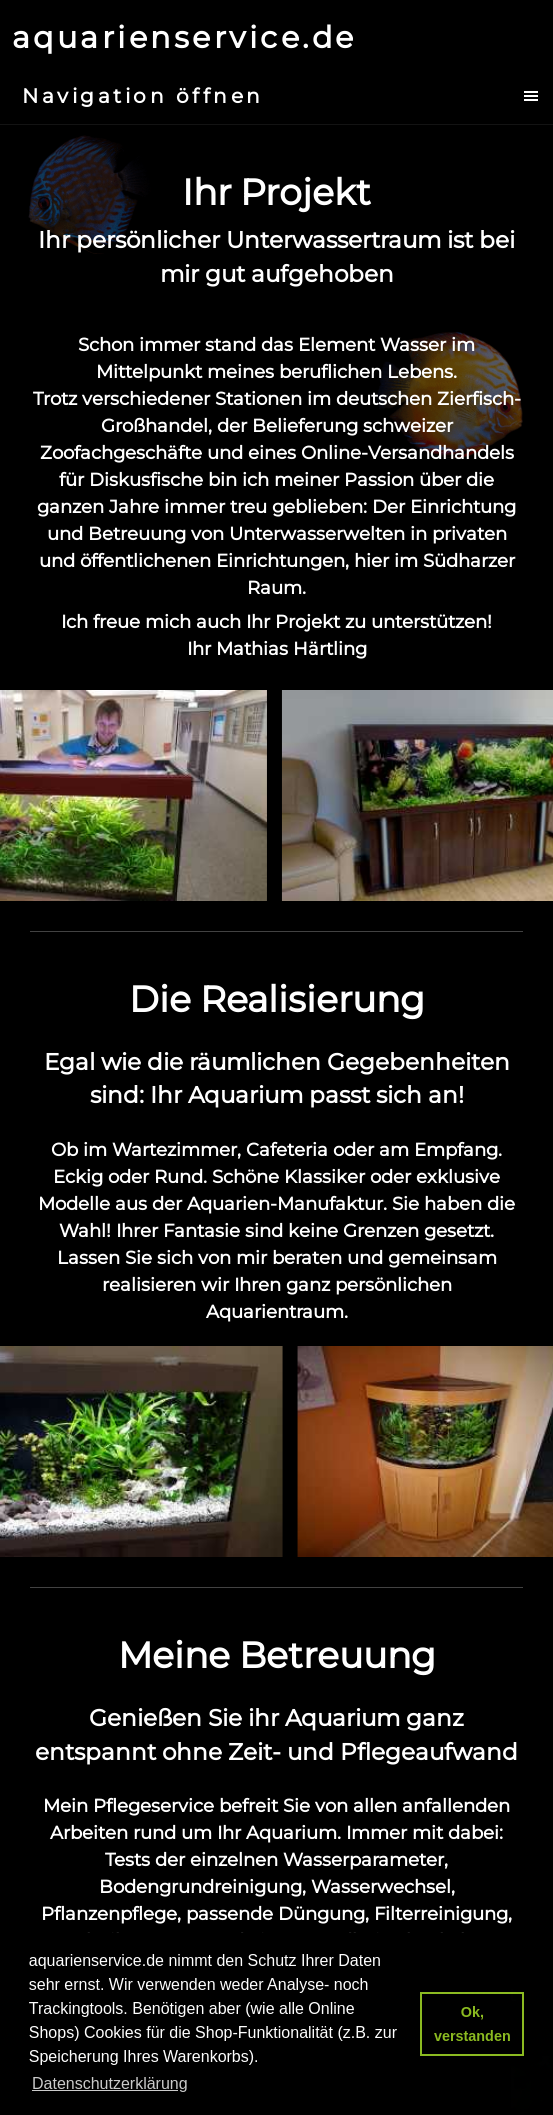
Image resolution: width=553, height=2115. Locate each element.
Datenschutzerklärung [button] (110, 2083)
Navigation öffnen (143, 96)
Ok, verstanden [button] (472, 2024)
